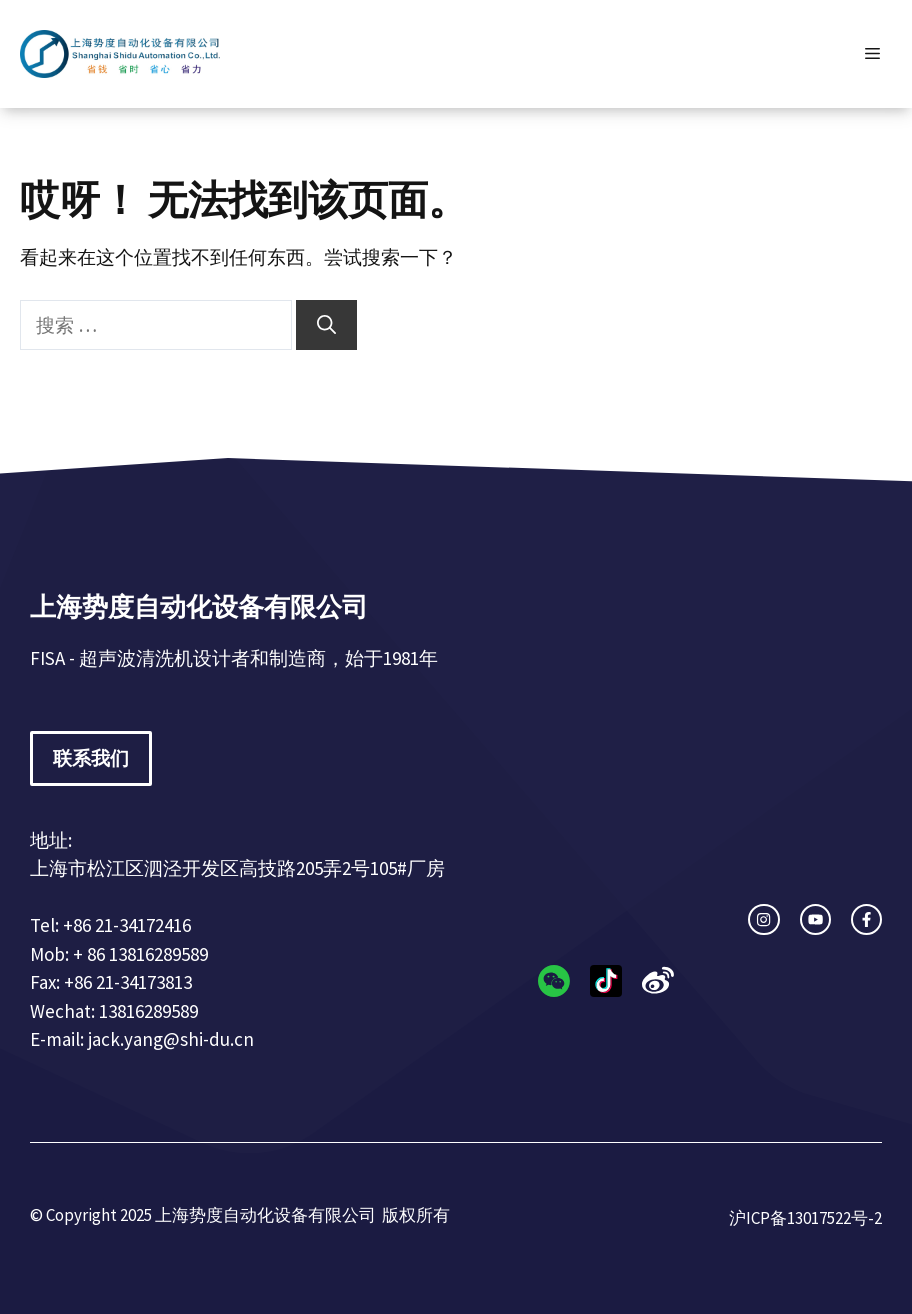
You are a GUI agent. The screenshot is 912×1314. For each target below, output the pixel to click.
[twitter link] (815, 919)
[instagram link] (763, 919)
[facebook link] (866, 919)
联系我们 (91, 758)
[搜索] (326, 325)
